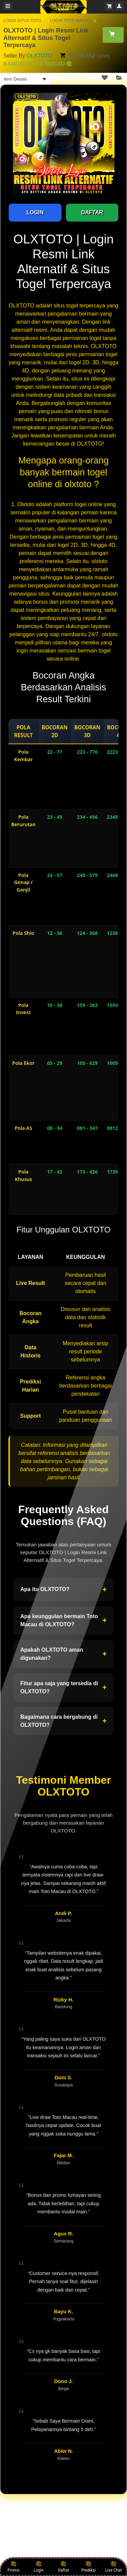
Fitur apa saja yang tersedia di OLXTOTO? (63, 1687)
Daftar (63, 2566)
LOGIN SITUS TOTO (22, 20)
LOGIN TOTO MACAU (70, 20)
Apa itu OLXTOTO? (63, 1589)
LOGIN (35, 212)
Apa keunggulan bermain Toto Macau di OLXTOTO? (63, 1620)
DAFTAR (92, 212)
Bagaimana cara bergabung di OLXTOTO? (63, 1721)
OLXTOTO (39, 56)
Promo (13, 2566)
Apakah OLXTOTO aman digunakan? (63, 1654)
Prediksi (88, 2566)
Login (39, 2566)
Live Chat (113, 2566)
